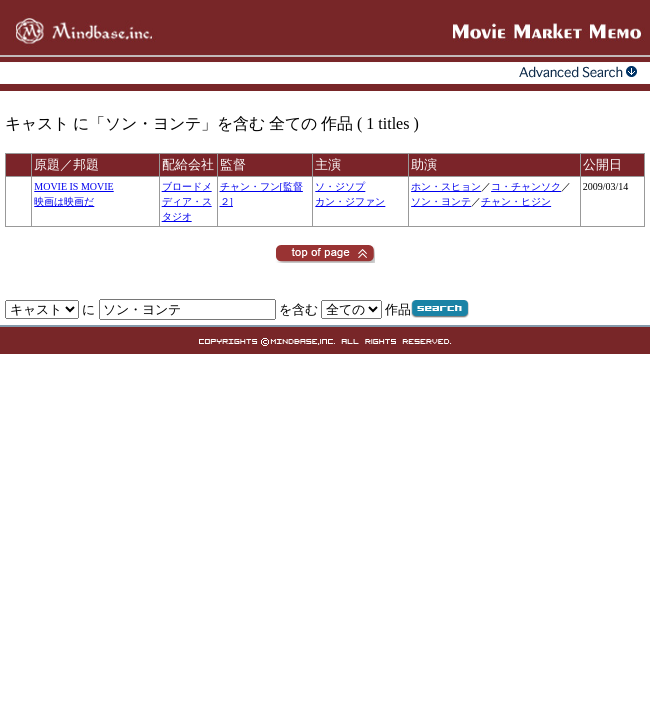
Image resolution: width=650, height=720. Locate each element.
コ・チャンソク (526, 186)
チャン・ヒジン (516, 201)
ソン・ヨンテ (441, 201)
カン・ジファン (350, 201)
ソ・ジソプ (340, 186)
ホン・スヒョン (446, 186)
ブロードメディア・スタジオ (187, 201)
